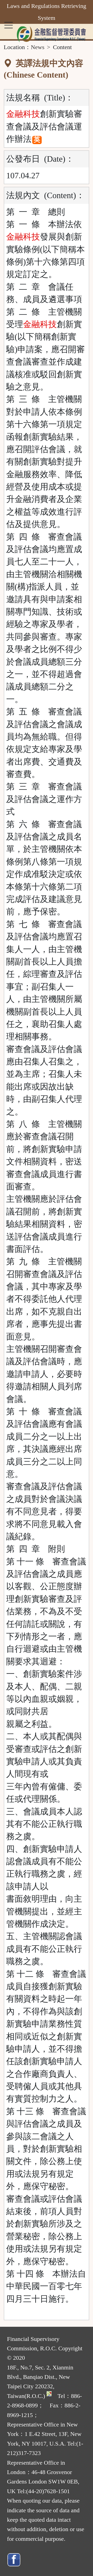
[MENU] (8, 25)
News (37, 47)
